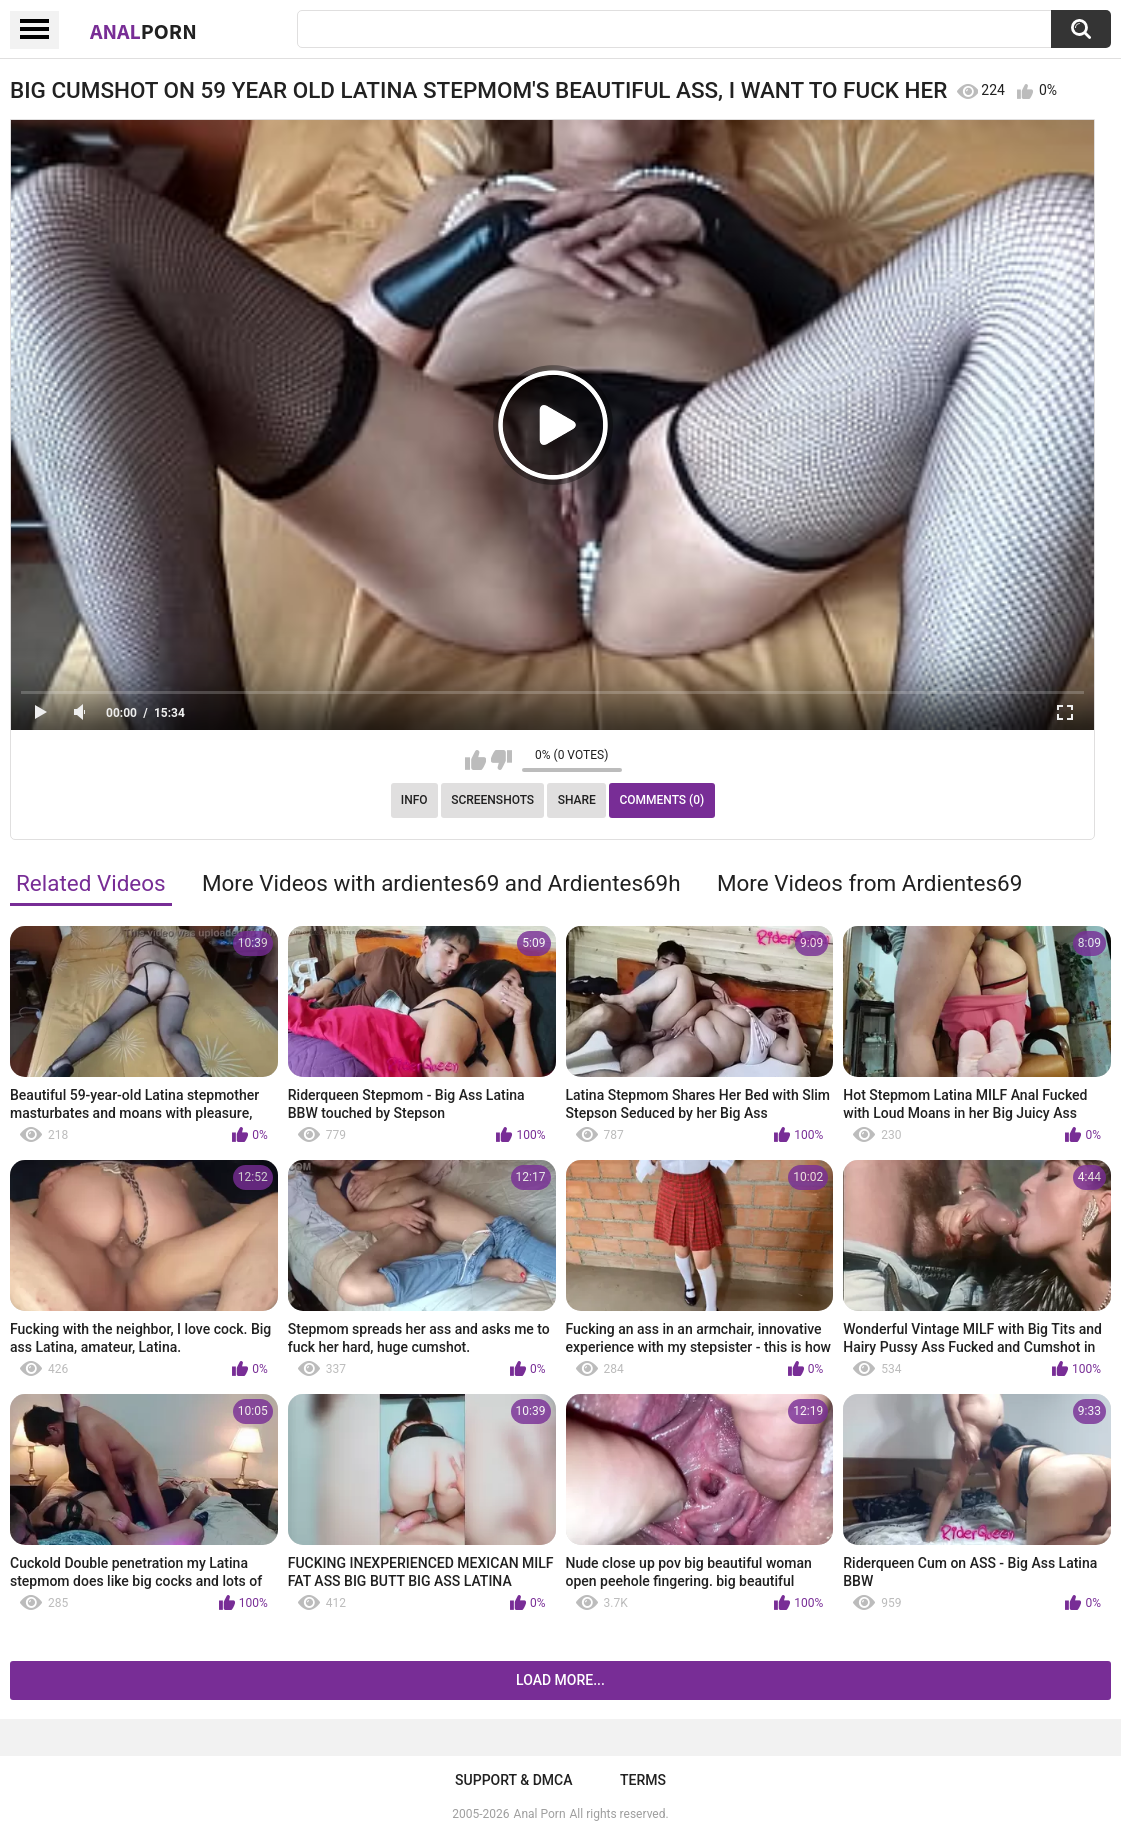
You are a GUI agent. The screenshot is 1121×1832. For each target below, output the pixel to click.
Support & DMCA (513, 1780)
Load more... (560, 1680)
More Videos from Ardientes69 (869, 883)
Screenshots (492, 800)
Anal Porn (540, 1814)
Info (414, 800)
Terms (643, 1780)
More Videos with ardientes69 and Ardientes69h (441, 883)
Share (577, 800)
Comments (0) (661, 800)
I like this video (475, 760)
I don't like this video (501, 760)
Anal (143, 31)
